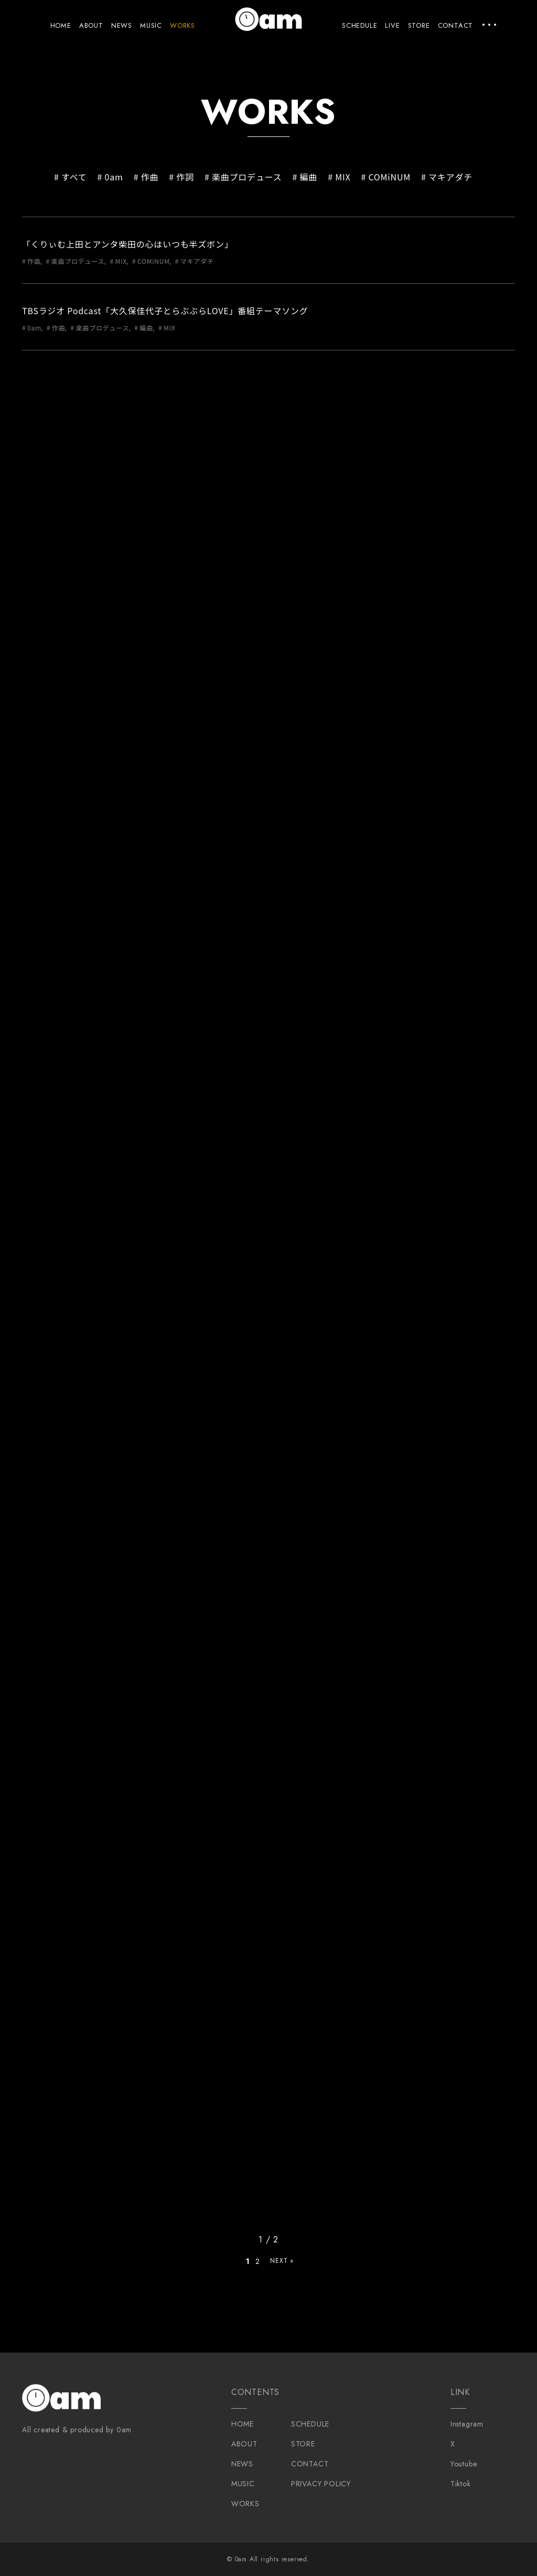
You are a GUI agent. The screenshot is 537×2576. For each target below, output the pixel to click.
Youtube (463, 2464)
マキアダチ (450, 176)
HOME (60, 25)
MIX (342, 176)
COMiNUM (389, 176)
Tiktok (460, 2483)
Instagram (467, 2424)
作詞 (185, 176)
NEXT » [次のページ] (282, 2260)
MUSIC (151, 25)
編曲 (309, 176)
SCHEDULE (359, 25)
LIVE (392, 25)
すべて (74, 176)
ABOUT (91, 25)
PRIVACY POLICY (321, 2483)
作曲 (150, 176)
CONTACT (456, 25)
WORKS (182, 25)
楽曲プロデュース (247, 176)
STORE (419, 25)
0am (114, 176)
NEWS (121, 25)
